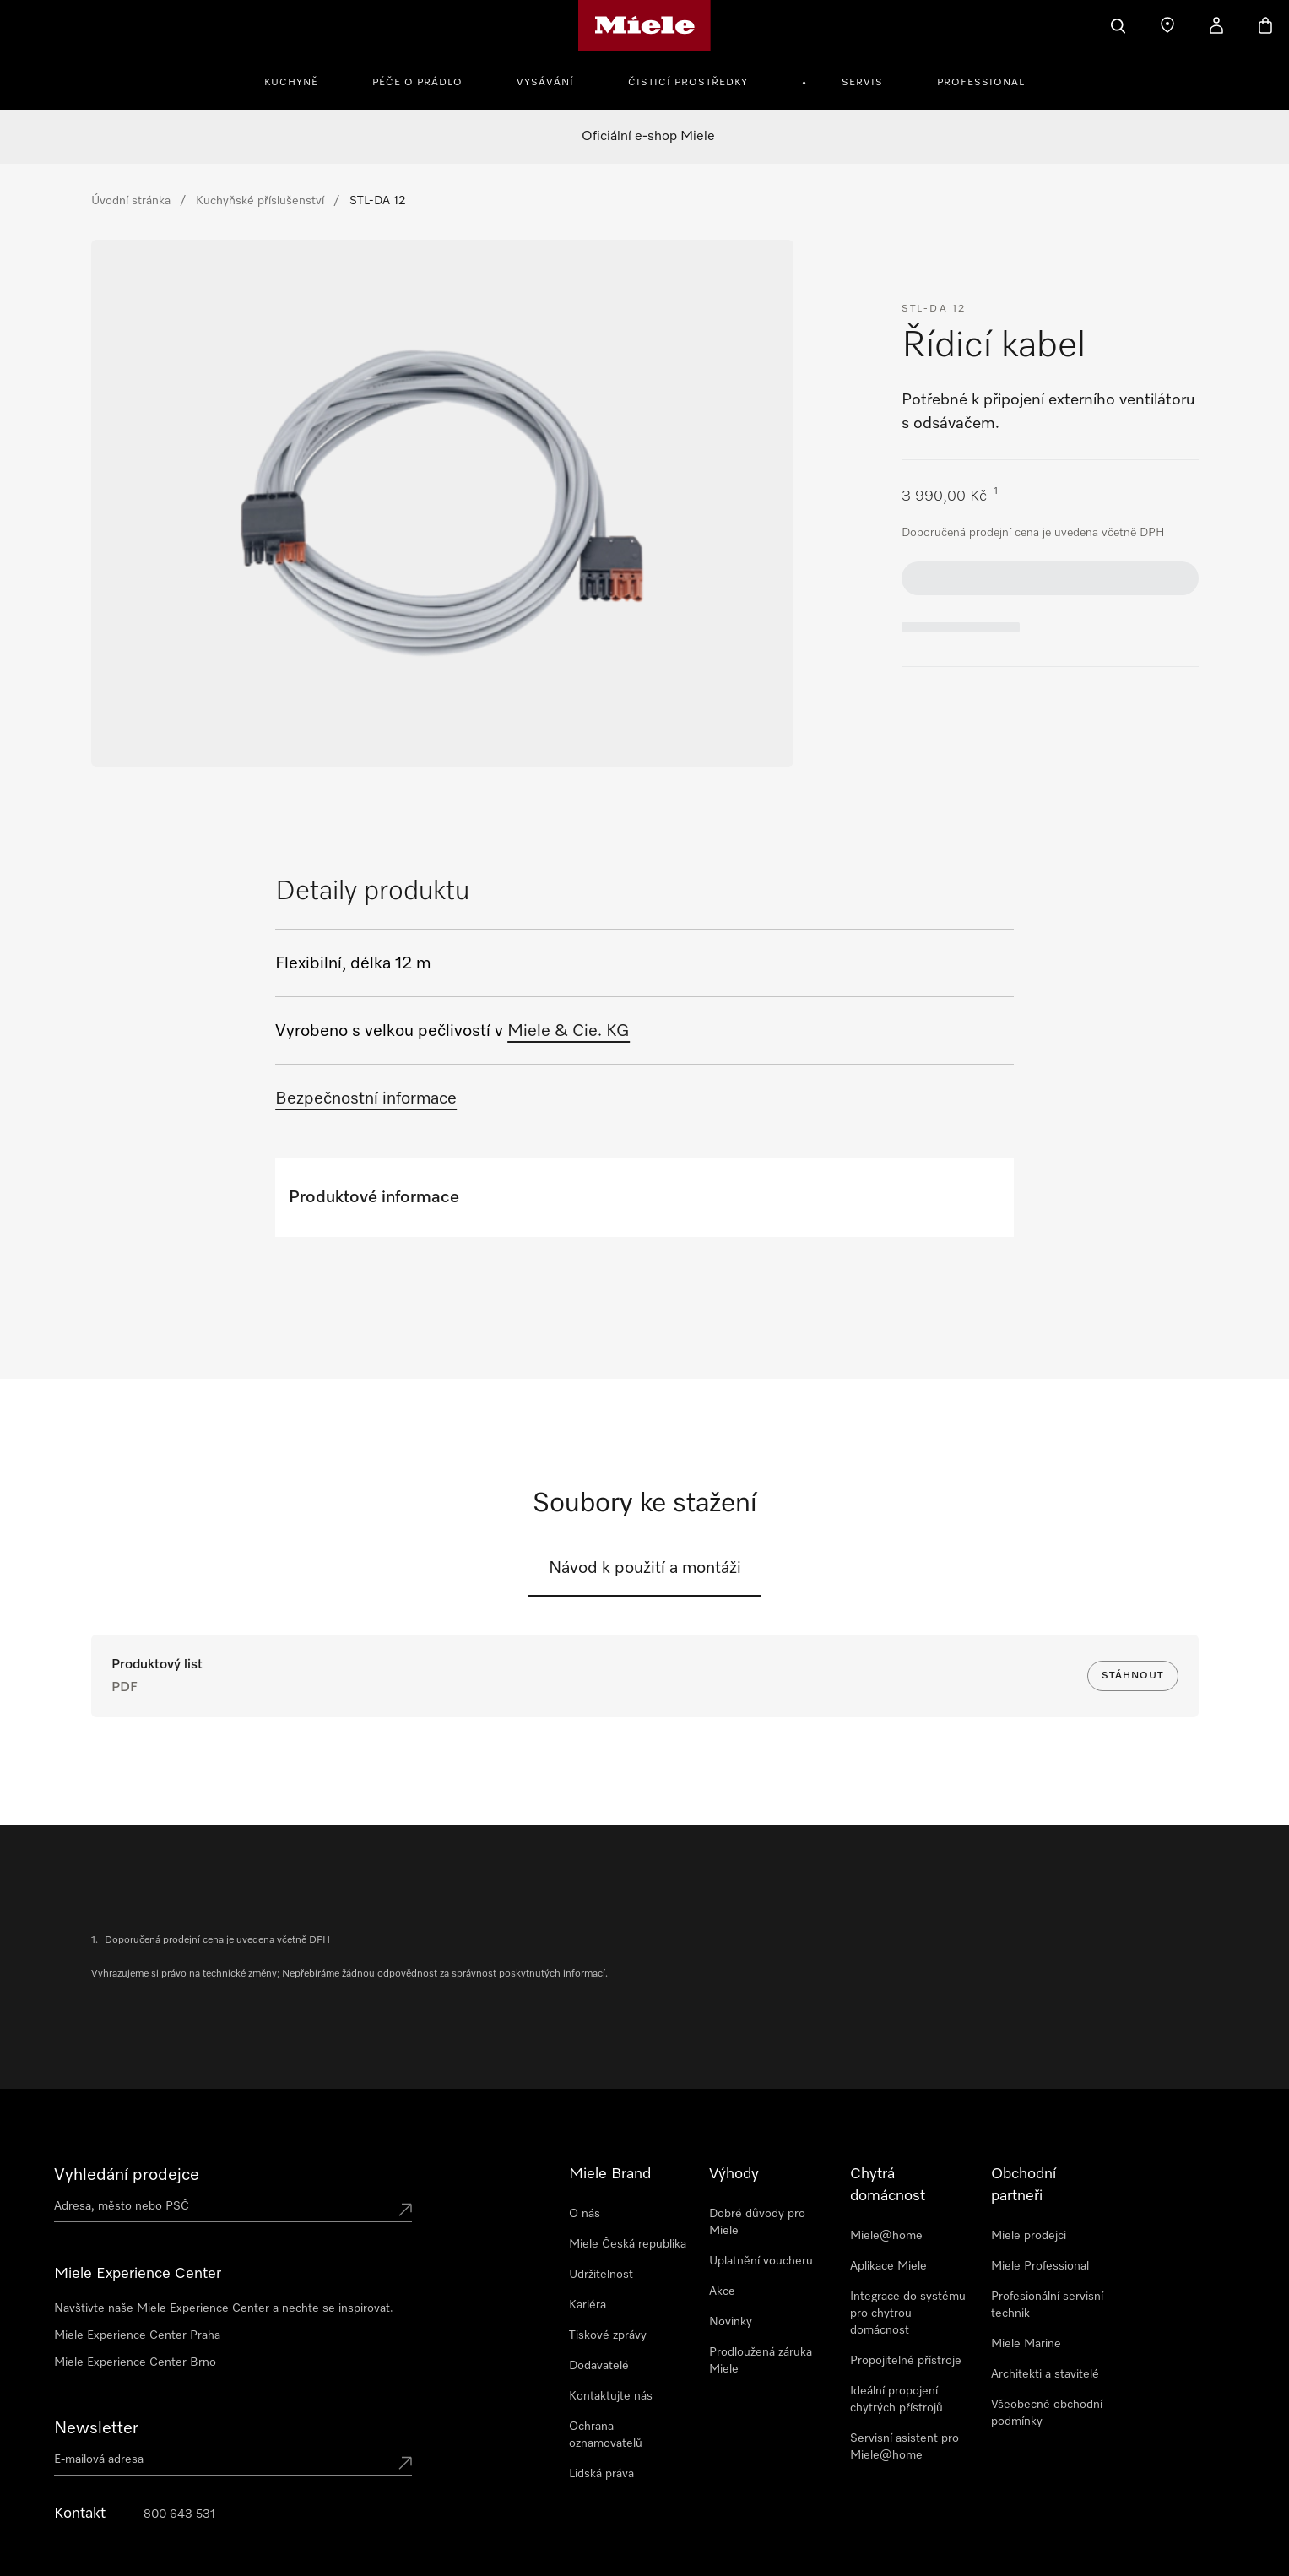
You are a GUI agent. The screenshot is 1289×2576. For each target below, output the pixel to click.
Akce (722, 2291)
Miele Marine (1026, 2344)
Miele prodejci (1028, 2236)
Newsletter (96, 2428)
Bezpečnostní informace (366, 1098)
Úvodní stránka (131, 201)
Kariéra (587, 2305)
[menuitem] (300, 80)
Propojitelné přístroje (905, 2361)
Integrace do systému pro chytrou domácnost (908, 2313)
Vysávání (545, 83)
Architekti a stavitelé (1045, 2374)
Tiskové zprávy (608, 2335)
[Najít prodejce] (1167, 25)
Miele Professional (1040, 2266)
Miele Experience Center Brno (135, 2362)
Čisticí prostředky (688, 83)
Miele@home (886, 2236)
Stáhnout (1133, 1676)
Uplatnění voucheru (761, 2261)
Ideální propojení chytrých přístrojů (896, 2399)
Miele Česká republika (627, 2244)
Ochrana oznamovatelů (605, 2435)
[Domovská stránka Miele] (644, 25)
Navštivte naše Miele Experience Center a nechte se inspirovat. (223, 2308)
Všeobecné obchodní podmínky (1046, 2413)
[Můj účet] (1216, 25)
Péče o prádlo (417, 83)
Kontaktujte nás (611, 2396)
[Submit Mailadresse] (405, 2463)
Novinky (730, 2322)
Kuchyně (291, 83)
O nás (584, 2214)
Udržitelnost (601, 2274)
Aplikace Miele (888, 2266)
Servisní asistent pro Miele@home (904, 2446)
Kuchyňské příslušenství (260, 201)
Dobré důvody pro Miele (757, 2222)
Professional (981, 83)
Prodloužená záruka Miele (760, 2360)
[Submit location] (405, 2209)
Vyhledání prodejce (126, 2175)
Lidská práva (601, 2474)
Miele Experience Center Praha (137, 2335)
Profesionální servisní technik (1047, 2305)
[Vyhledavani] (1118, 25)
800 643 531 (179, 2514)
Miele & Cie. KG (568, 1030)
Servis (862, 83)
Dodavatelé (599, 2366)
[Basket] (1265, 25)
